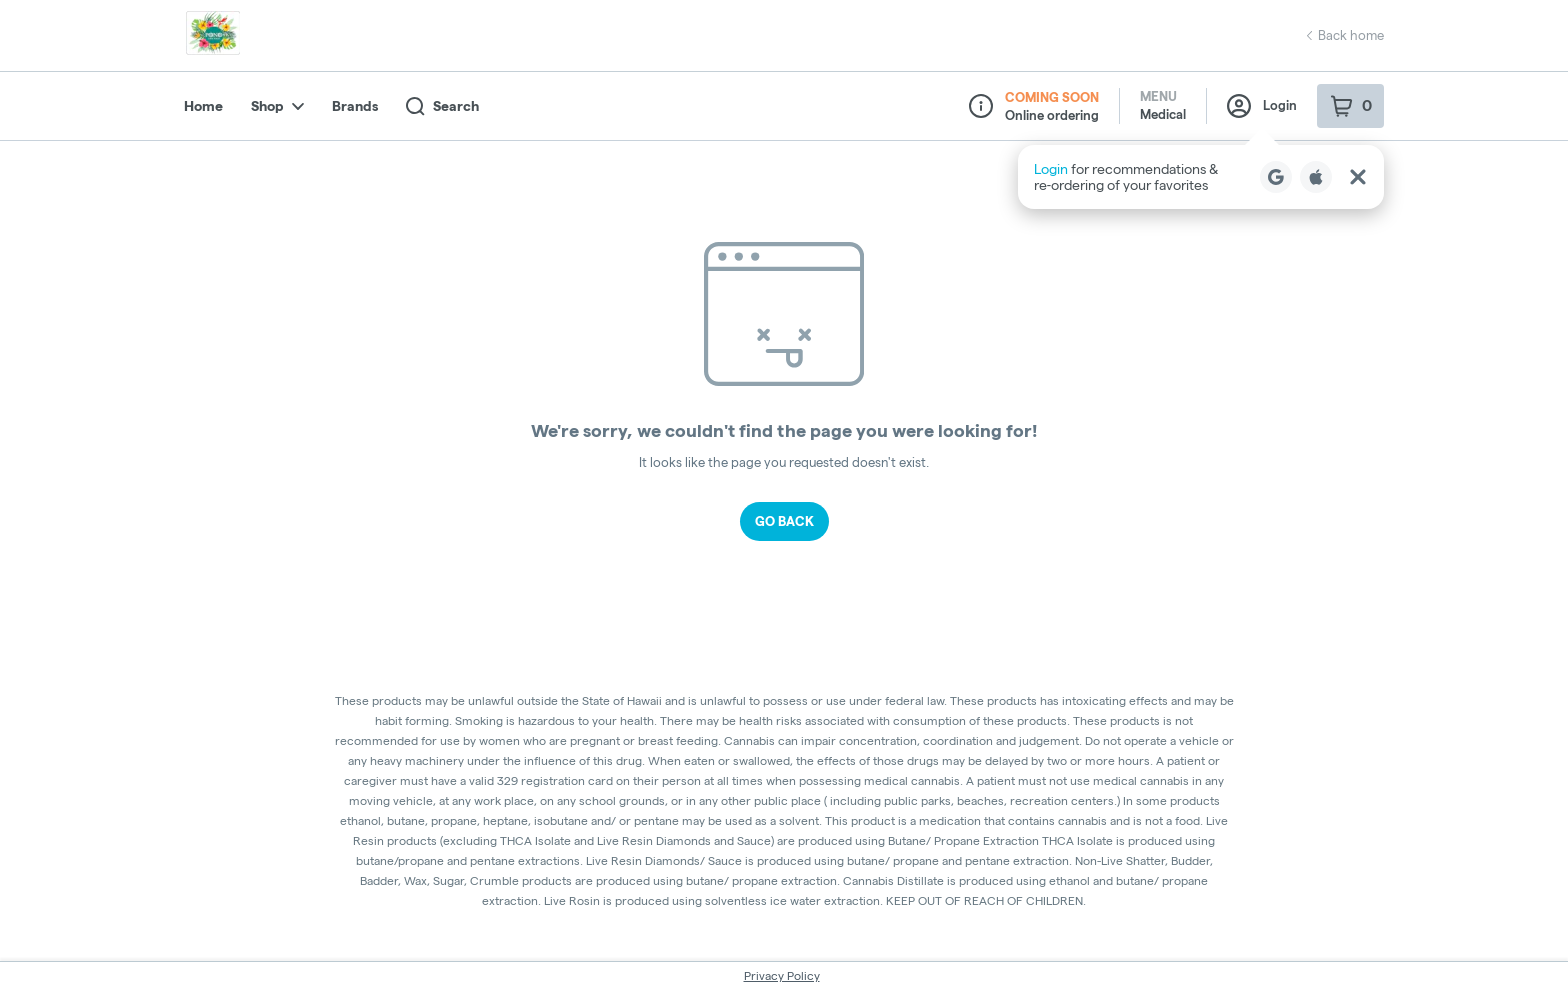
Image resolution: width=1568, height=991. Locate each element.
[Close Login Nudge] (1358, 177)
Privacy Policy (782, 975)
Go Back (784, 521)
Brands (355, 106)
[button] (1201, 177)
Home (203, 106)
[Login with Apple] (1316, 177)
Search (442, 106)
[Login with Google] (1276, 177)
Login (1262, 106)
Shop (277, 106)
